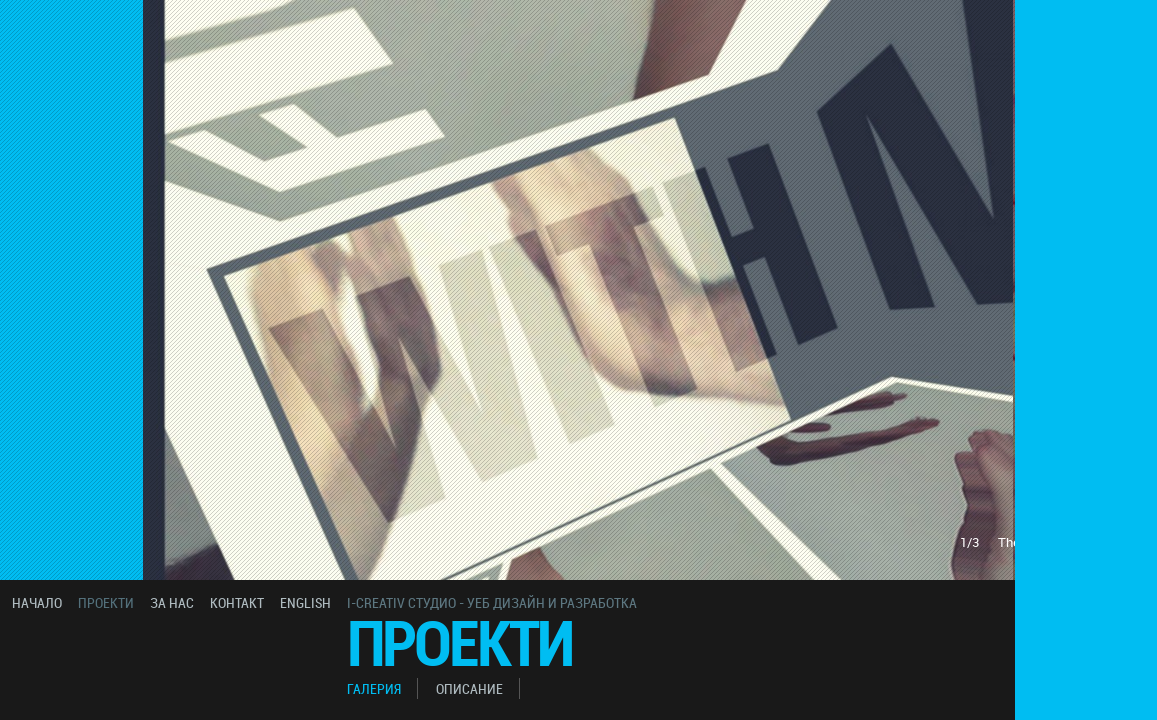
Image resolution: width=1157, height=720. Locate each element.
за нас (172, 602)
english (305, 602)
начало (37, 602)
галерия (374, 688)
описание (469, 688)
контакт (237, 602)
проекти (106, 602)
